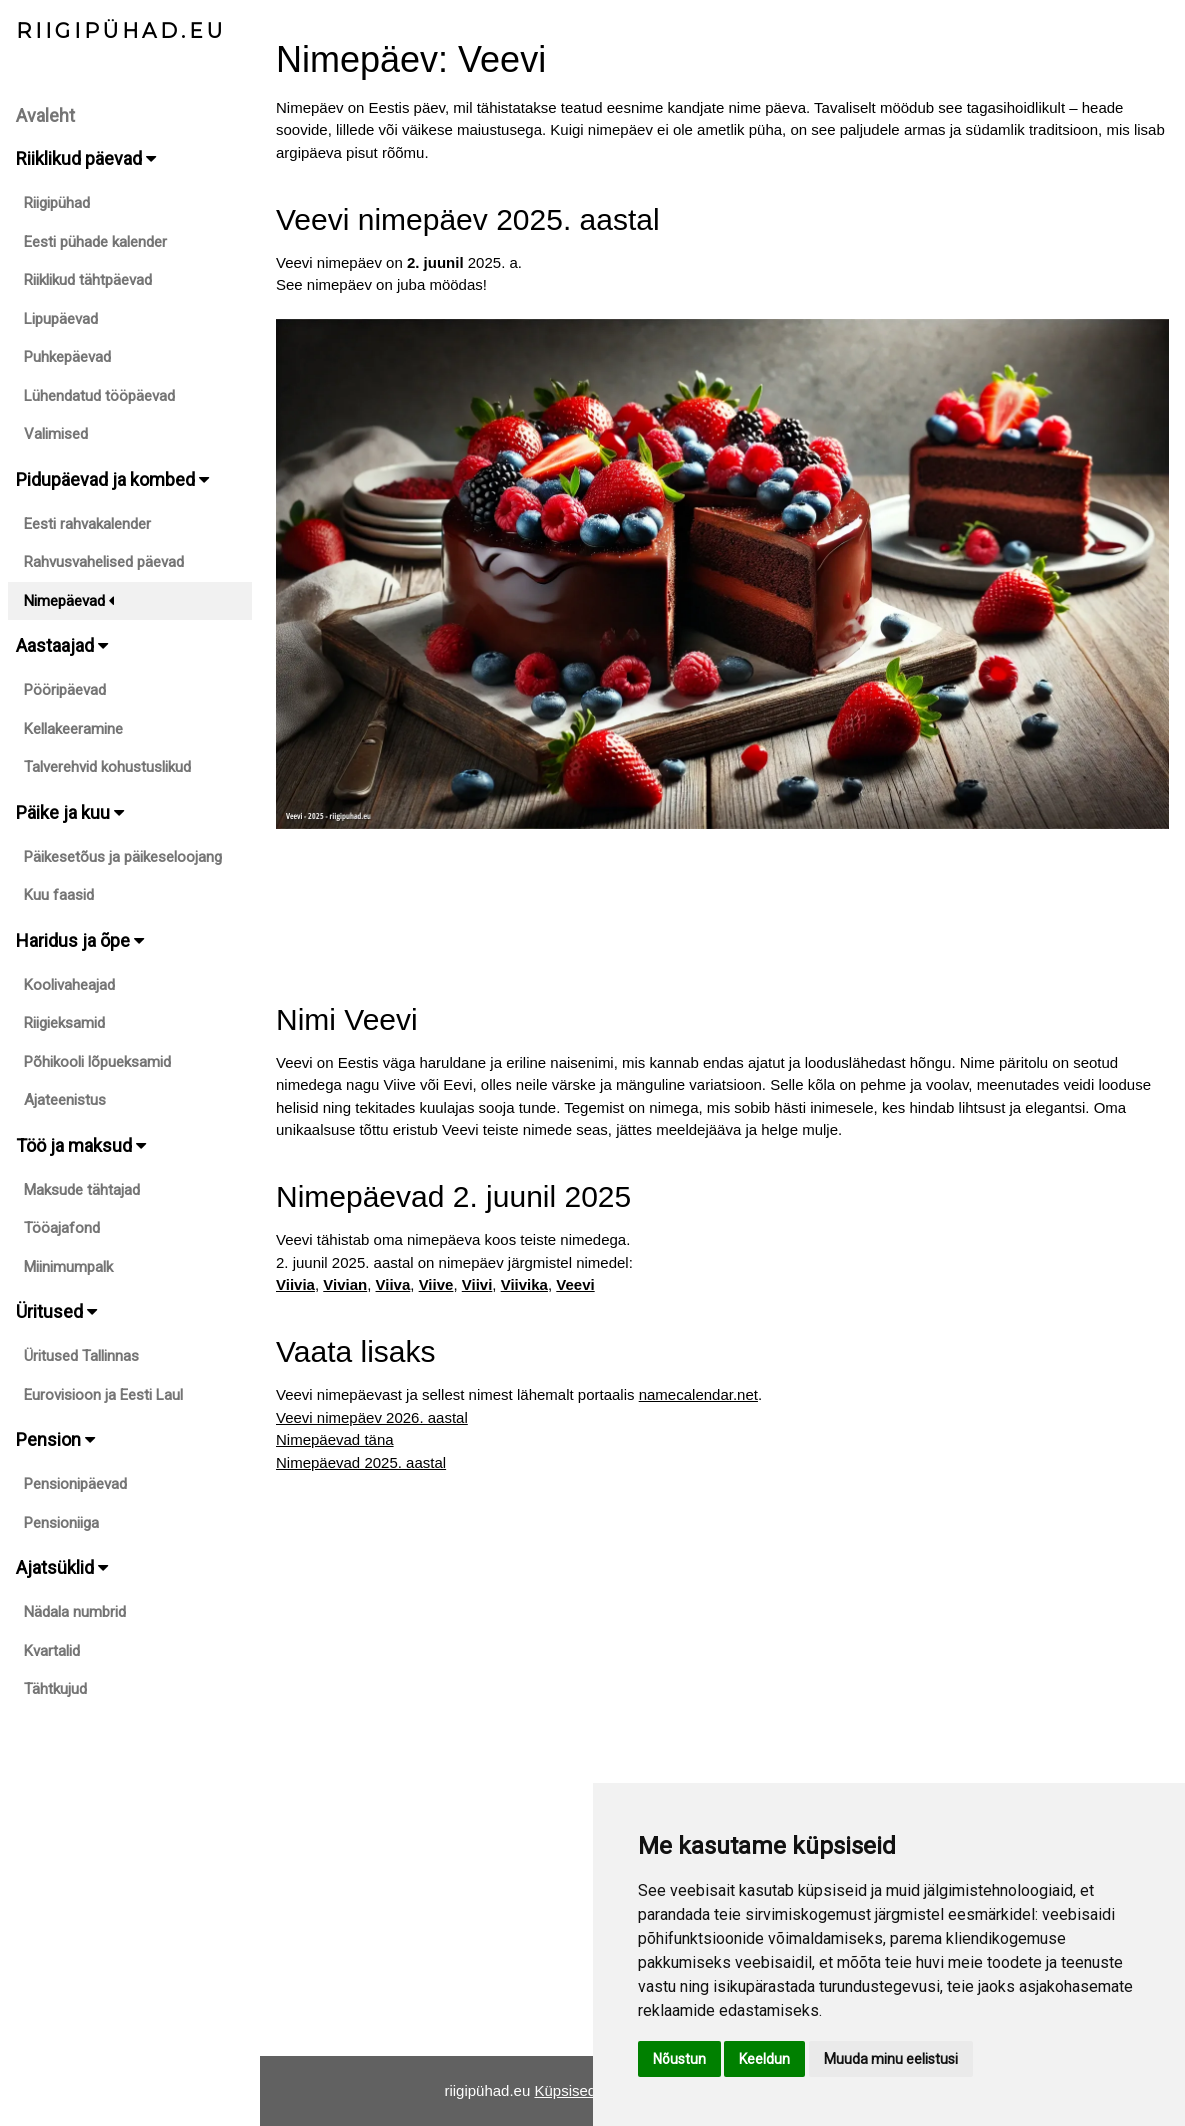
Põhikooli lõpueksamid (97, 1062)
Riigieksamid (64, 1023)
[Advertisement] (722, 897)
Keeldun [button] (764, 2059)
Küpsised (565, 2090)
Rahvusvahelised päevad (104, 562)
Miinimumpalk (68, 1267)
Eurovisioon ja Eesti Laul (103, 1395)
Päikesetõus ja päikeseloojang (123, 857)
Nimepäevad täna (335, 1439)
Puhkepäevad (67, 357)
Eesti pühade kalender (95, 242)
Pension (55, 1439)
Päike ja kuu (70, 812)
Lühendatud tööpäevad (99, 396)
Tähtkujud (55, 1689)
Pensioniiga (61, 1523)
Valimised (56, 434)
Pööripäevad (65, 690)
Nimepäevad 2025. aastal (361, 1462)
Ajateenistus (65, 1100)
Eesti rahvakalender (87, 524)
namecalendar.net (698, 1394)
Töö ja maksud (81, 1145)
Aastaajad (62, 645)
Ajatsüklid (62, 1567)
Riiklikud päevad (86, 158)
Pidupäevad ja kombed (112, 479)
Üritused (56, 1311)
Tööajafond (62, 1228)
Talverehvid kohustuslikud (107, 767)
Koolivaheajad (69, 985)
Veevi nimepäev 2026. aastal (372, 1417)
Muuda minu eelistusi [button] (891, 2059)
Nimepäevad (69, 601)
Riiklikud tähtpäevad (88, 280)
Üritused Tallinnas (81, 1356)
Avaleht (45, 115)
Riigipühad (57, 203)
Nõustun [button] (679, 2059)
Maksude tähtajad (82, 1190)
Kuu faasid (59, 895)
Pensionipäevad (75, 1484)
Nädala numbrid (75, 1612)
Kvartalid (52, 1651)
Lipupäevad (61, 319)
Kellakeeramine (73, 729)
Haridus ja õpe (80, 940)
